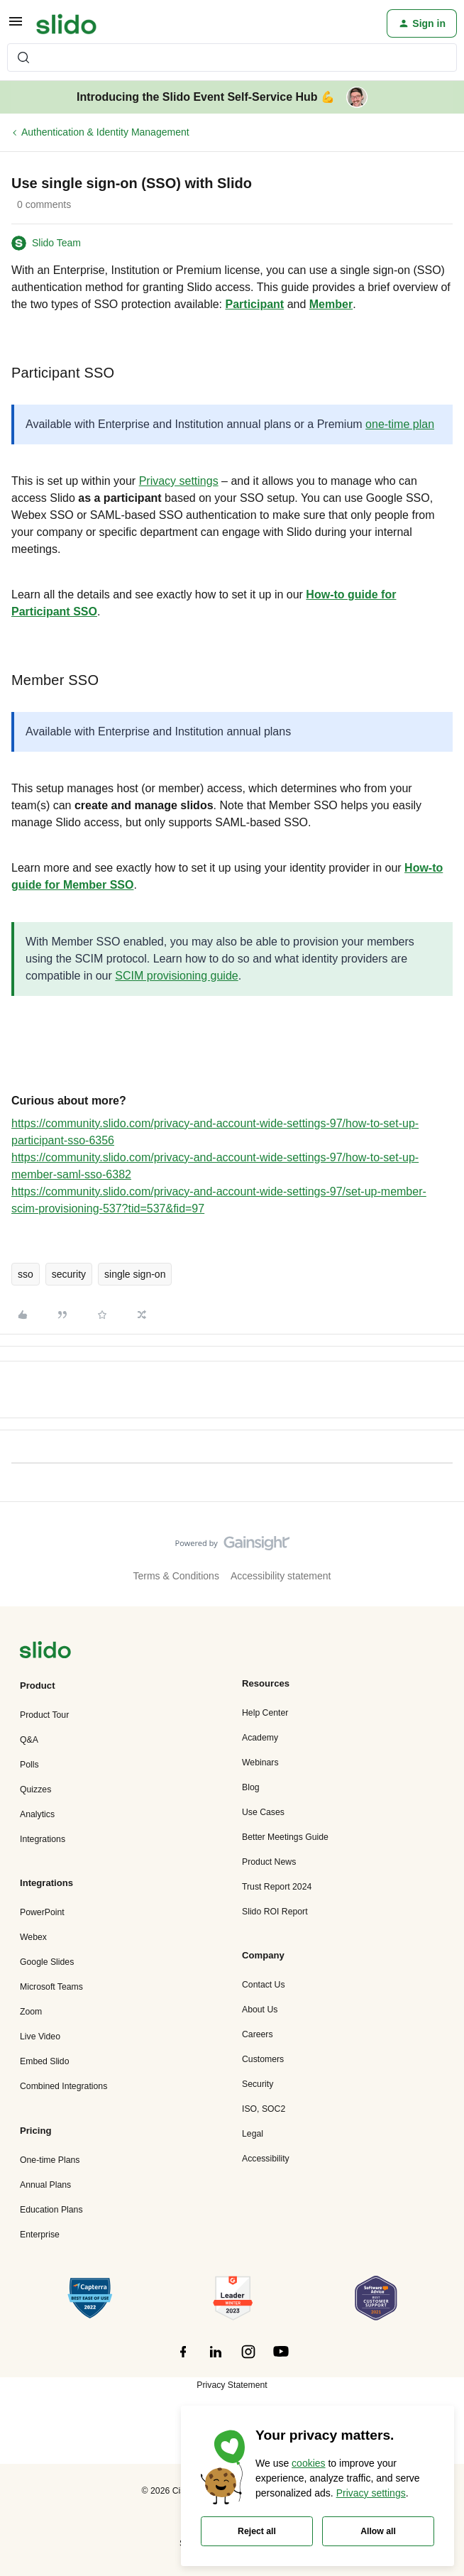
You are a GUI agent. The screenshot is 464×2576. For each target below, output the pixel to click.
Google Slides (47, 1962)
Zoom (31, 2012)
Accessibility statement (281, 1576)
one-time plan (399, 424)
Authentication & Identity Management (105, 132)
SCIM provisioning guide (176, 976)
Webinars (260, 1762)
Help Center (265, 1713)
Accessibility (265, 2159)
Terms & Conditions (176, 1576)
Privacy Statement (232, 2385)
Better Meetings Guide (285, 1837)
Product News (269, 1862)
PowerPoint (42, 1912)
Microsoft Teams (51, 1987)
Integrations (42, 1839)
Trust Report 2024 (276, 1887)
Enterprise (40, 2235)
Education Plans (51, 2210)
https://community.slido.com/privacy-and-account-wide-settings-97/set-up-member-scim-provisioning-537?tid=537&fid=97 (218, 1200)
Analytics (37, 1814)
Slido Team (56, 242)
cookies (308, 2463)
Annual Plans (45, 2185)
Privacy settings (179, 481)
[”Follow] (183, 2359)
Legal (252, 2134)
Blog (251, 1787)
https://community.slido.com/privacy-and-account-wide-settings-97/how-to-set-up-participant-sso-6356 (215, 1131)
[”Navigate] (45, 1652)
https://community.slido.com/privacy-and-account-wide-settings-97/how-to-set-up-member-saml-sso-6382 (215, 1165)
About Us (259, 2010)
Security (257, 2084)
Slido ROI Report (275, 1912)
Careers (257, 2034)
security (69, 1274)
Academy (260, 1738)
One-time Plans (49, 2160)
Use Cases (263, 1812)
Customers (263, 2059)
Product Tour (44, 1715)
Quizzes (35, 1789)
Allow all (378, 2531)
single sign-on (134, 1274)
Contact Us (263, 1985)
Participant (255, 304)
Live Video (40, 2036)
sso (25, 1274)
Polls (29, 1765)
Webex (33, 1937)
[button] (15, 26)
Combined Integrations (63, 2086)
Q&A (29, 1740)
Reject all (257, 2531)
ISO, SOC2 (263, 2109)
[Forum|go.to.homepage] (66, 23)
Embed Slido (44, 2061)
